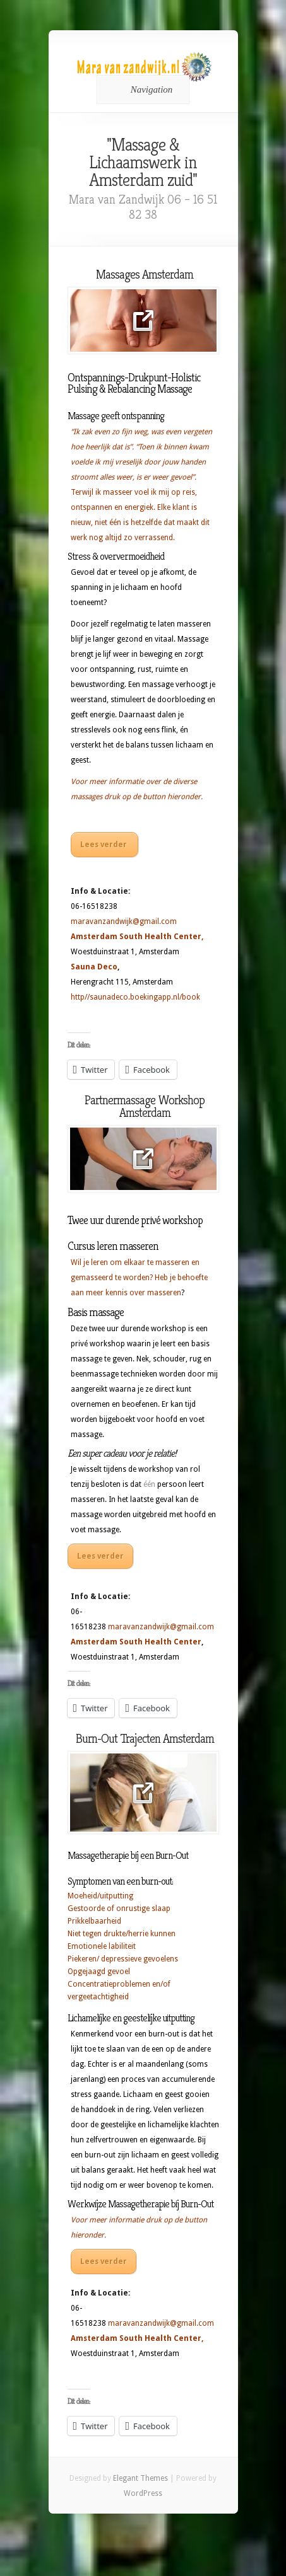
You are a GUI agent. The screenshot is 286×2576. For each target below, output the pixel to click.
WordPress (143, 2493)
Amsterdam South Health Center (136, 936)
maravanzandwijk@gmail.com (124, 921)
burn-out (100, 2155)
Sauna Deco (94, 966)
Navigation (141, 89)
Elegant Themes (140, 2478)
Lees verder (104, 844)
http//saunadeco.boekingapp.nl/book (135, 997)
